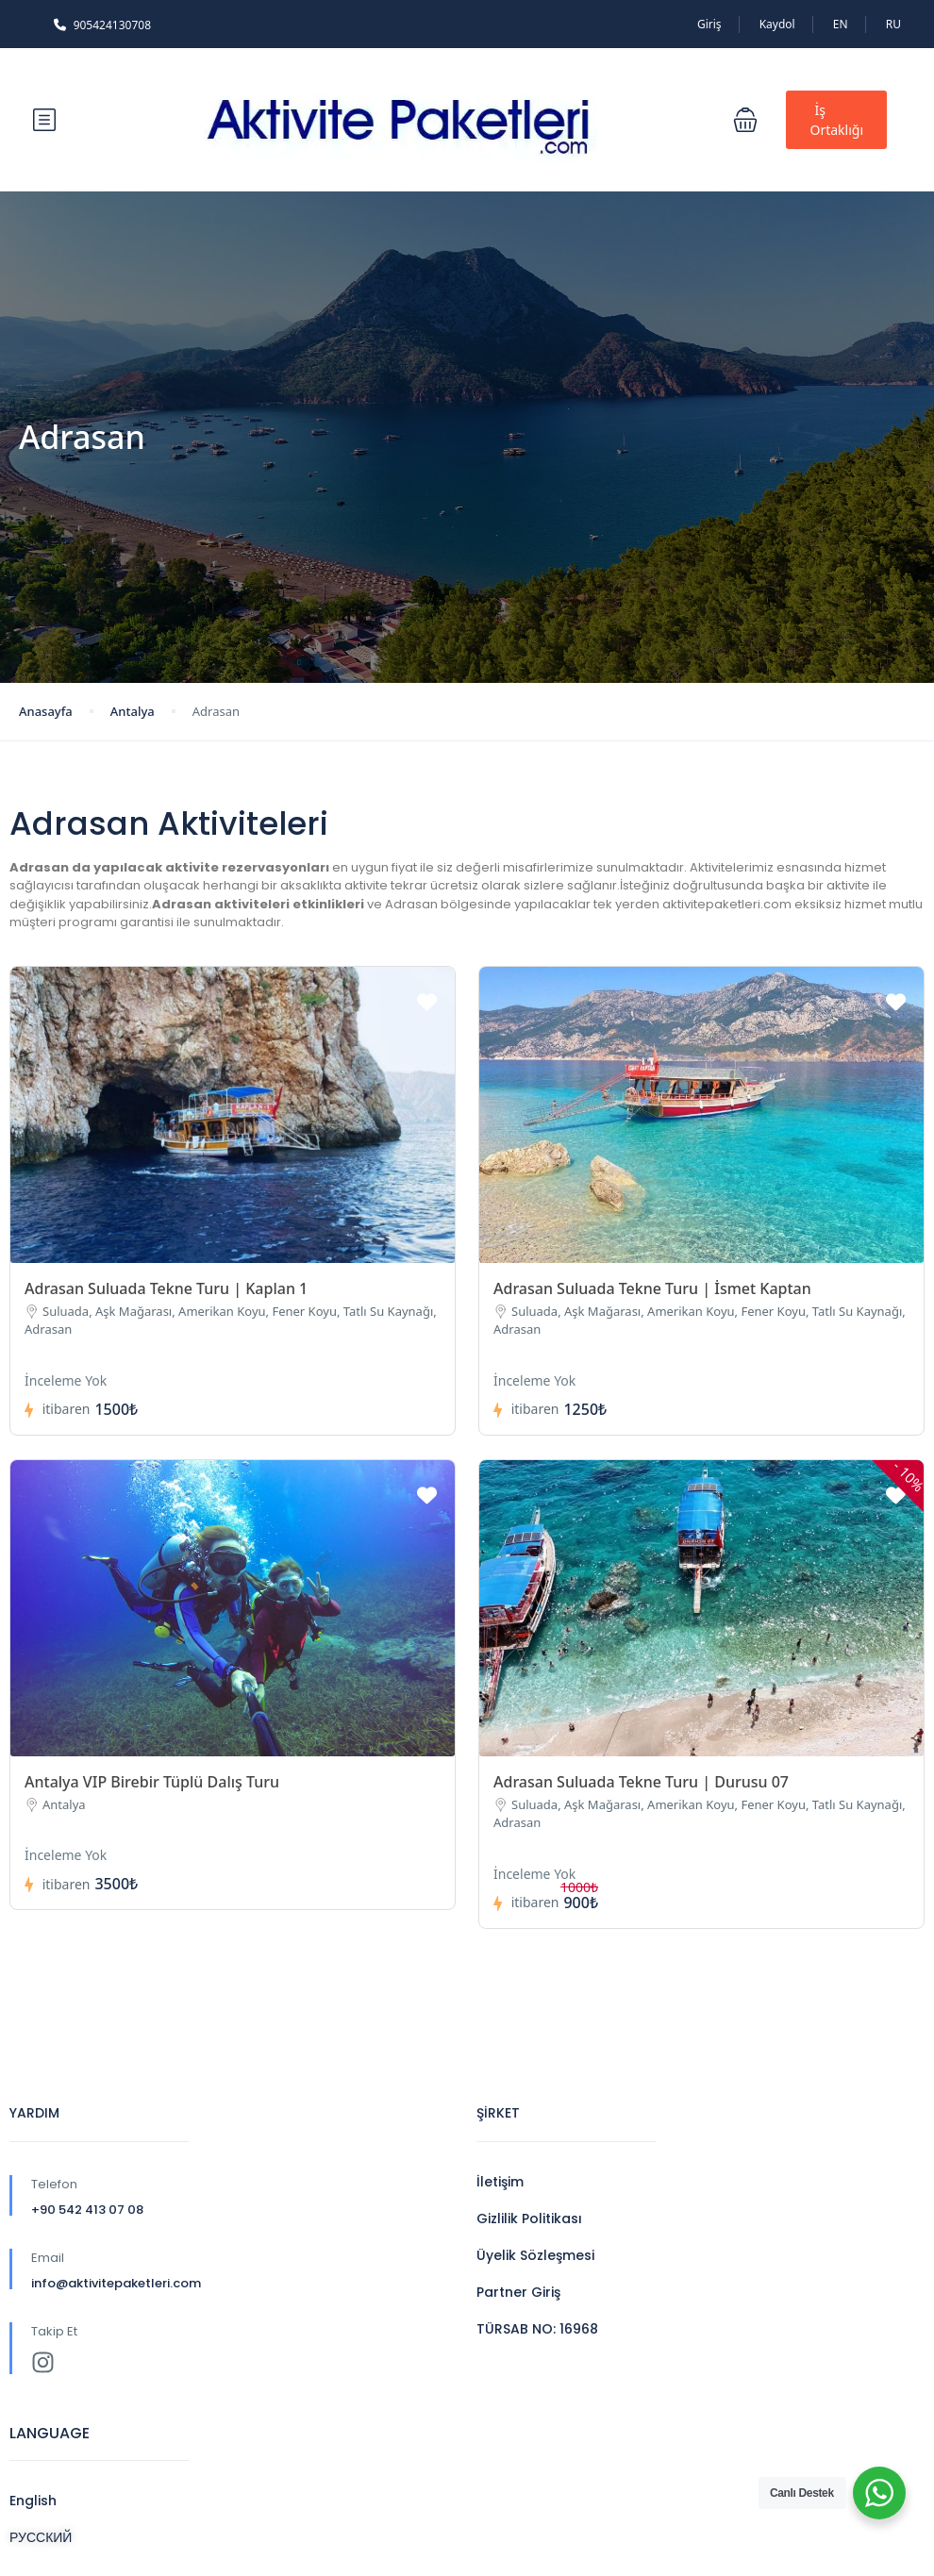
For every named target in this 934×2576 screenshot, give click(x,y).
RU (893, 24)
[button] (745, 120)
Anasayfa (46, 711)
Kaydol (777, 24)
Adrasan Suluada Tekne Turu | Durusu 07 (641, 1781)
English (33, 2500)
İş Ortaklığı (836, 120)
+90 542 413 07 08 (87, 2210)
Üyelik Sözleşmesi (535, 2255)
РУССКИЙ (40, 2537)
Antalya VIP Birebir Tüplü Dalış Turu (152, 1781)
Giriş (709, 24)
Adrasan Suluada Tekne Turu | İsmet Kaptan (652, 1288)
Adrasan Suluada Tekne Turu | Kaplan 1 (166, 1288)
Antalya (132, 711)
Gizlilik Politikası (529, 2218)
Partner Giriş (518, 2292)
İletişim (500, 2181)
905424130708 (102, 25)
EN (840, 24)
